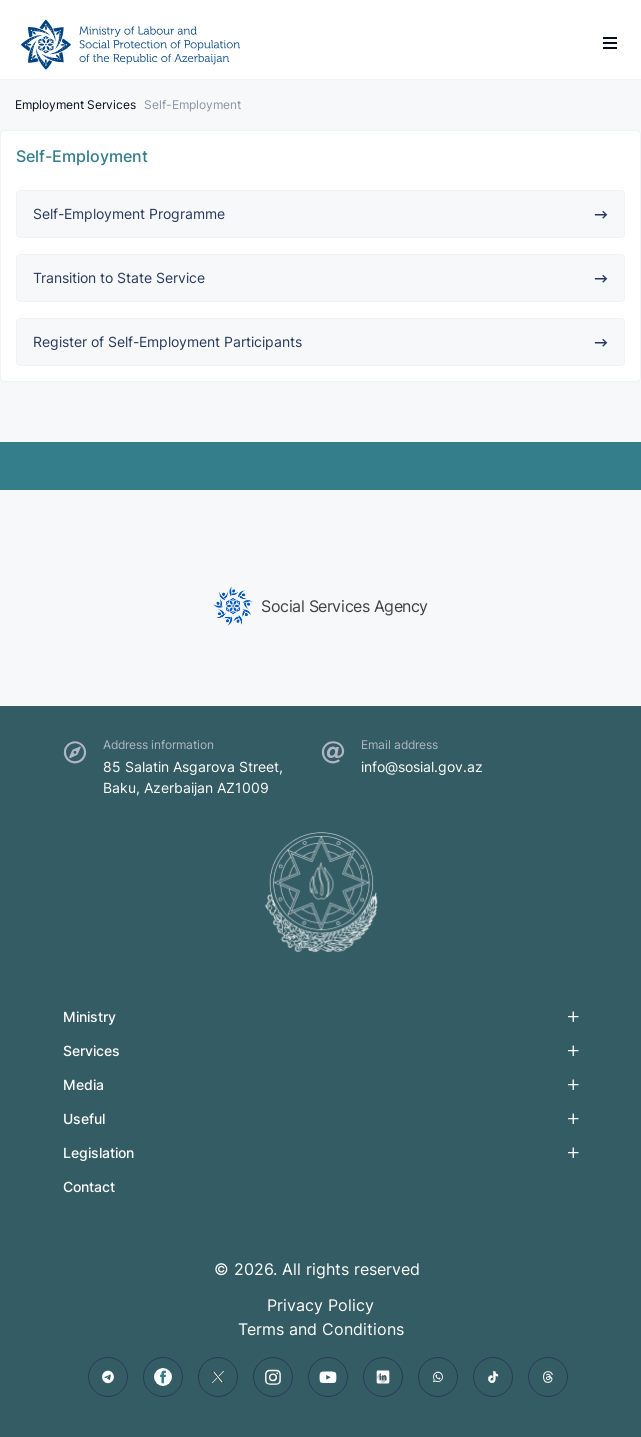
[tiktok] (493, 1377)
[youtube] (328, 1377)
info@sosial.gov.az (422, 766)
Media (83, 1084)
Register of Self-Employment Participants (320, 341)
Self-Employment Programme (320, 213)
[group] (321, 606)
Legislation (98, 1152)
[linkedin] (383, 1377)
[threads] (548, 1377)
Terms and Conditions (321, 1329)
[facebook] (163, 1377)
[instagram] (273, 1377)
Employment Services (75, 104)
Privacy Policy (320, 1305)
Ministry (89, 1016)
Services (91, 1050)
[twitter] (218, 1377)
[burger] (610, 43)
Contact (89, 1186)
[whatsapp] (438, 1377)
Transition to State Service (320, 277)
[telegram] (108, 1377)
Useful (84, 1118)
